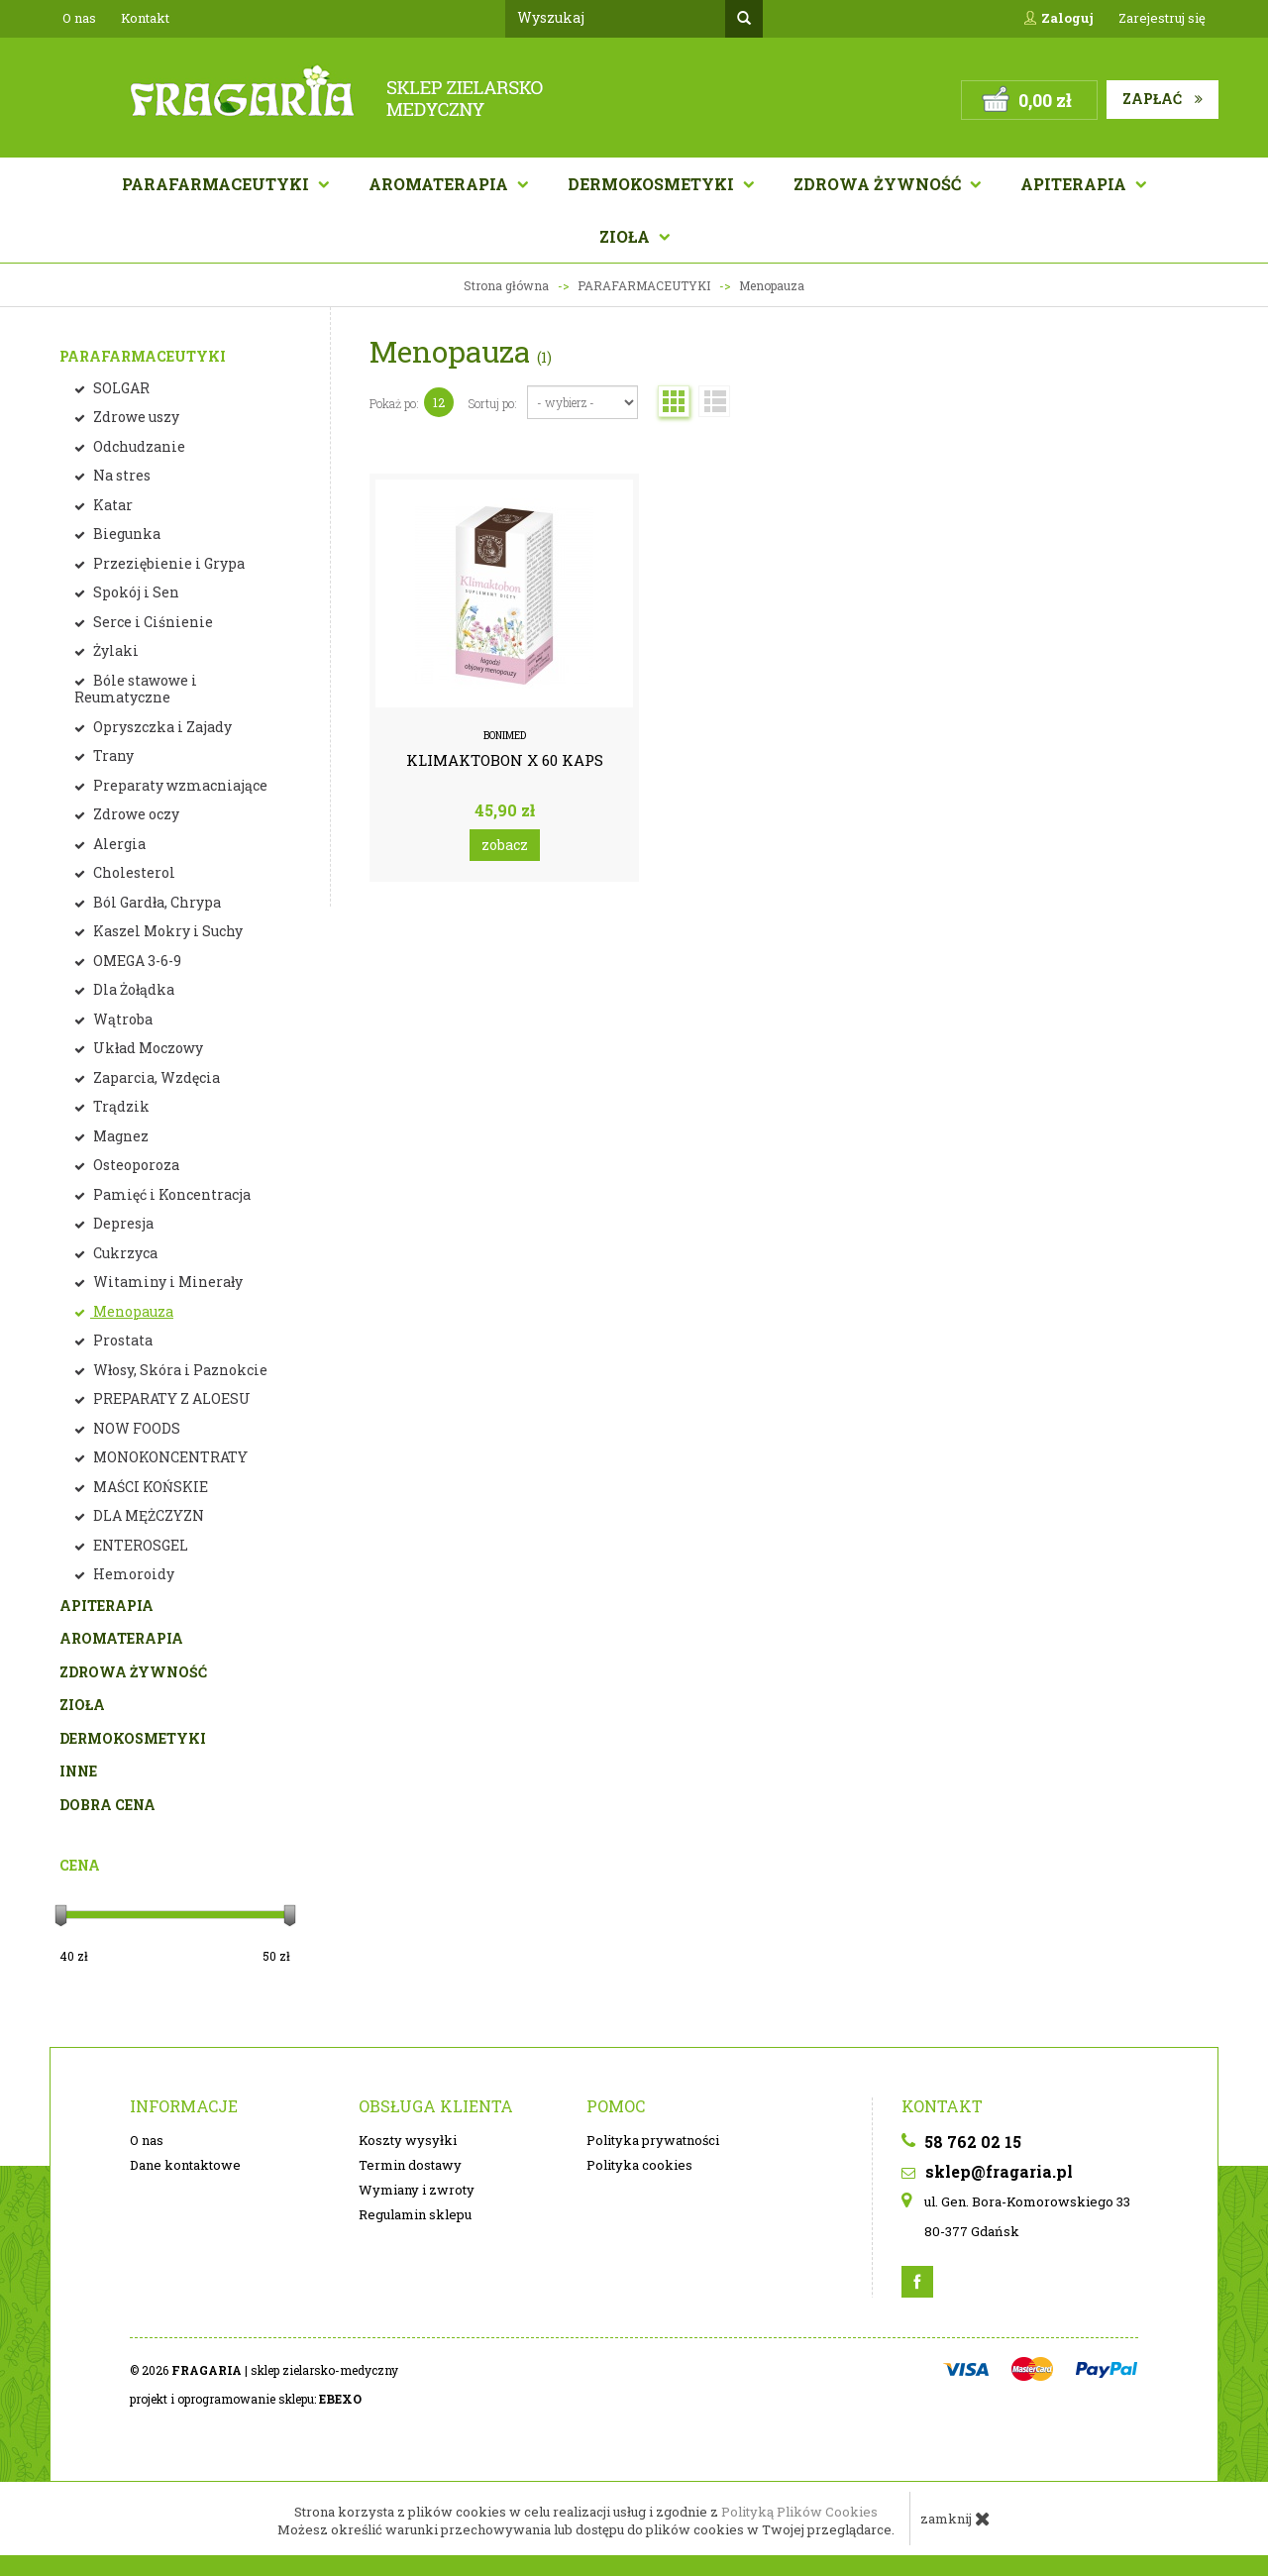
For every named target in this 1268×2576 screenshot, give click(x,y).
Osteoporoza (134, 1164)
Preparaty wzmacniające (178, 785)
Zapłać (1162, 98)
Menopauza (131, 1311)
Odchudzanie (137, 446)
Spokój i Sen (134, 592)
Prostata (121, 1340)
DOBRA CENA (107, 1804)
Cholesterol (132, 872)
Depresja (122, 1223)
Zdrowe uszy (134, 416)
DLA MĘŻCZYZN (147, 1515)
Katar (111, 504)
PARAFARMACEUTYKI (142, 356)
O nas (79, 18)
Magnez (119, 1136)
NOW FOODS (135, 1428)
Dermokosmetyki (653, 183)
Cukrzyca (124, 1252)
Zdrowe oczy (134, 814)
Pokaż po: (394, 403)
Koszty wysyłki (408, 2140)
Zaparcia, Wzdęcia (155, 1077)
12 (439, 402)
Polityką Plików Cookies (799, 2512)
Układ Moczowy (146, 1047)
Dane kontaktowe (185, 2165)
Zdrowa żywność (879, 183)
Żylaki (114, 650)
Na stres (120, 475)
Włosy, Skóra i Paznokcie (178, 1369)
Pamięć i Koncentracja (170, 1194)
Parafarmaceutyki (217, 183)
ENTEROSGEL (139, 1545)
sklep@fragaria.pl (987, 2171)
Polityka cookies (639, 2165)
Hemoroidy (132, 1573)
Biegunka (125, 533)
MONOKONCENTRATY (169, 1457)
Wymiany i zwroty (417, 2190)
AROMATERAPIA (440, 183)
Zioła (626, 236)
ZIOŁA (82, 1704)
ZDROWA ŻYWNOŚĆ (133, 1672)
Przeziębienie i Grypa (167, 563)
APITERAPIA (1075, 183)
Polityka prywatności (652, 2140)
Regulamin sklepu (415, 2214)
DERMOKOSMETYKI (132, 1738)
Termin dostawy (410, 2165)
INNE (78, 1771)
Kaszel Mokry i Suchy (166, 930)
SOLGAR (120, 387)
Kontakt (145, 18)
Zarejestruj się (1162, 18)
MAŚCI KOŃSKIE (149, 1486)
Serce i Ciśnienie (151, 621)
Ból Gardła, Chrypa (155, 902)
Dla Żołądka (132, 989)
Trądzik (120, 1106)
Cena (79, 1865)
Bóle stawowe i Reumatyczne (135, 689)
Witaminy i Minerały (166, 1281)
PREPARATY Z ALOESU (170, 1398)
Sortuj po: (493, 403)
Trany (112, 755)
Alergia (118, 843)
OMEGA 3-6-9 (135, 960)
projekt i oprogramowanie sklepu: (246, 2399)
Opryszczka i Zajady (161, 726)
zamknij (955, 2518)
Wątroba (121, 1019)
